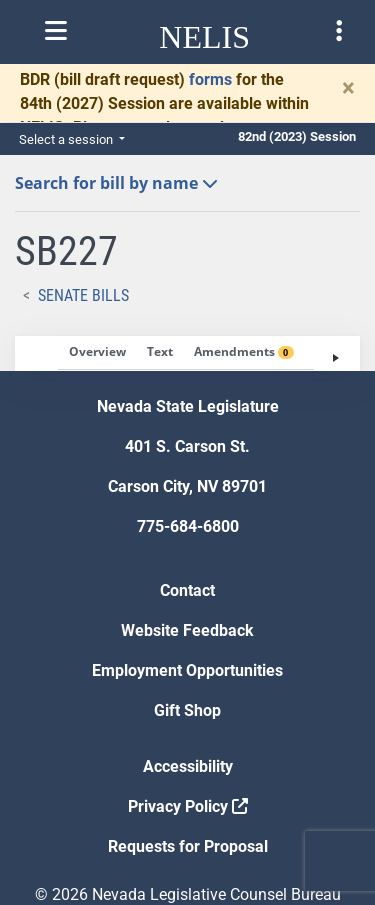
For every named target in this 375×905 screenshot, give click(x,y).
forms (210, 79)
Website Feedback (187, 630)
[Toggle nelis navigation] (56, 31)
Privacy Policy (188, 806)
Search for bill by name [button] (116, 183)
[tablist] (187, 353)
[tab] (97, 353)
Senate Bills (83, 295)
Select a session (67, 139)
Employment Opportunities (187, 670)
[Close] (348, 88)
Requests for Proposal (188, 846)
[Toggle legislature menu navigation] (339, 31)
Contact (187, 590)
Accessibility (188, 766)
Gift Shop (187, 710)
